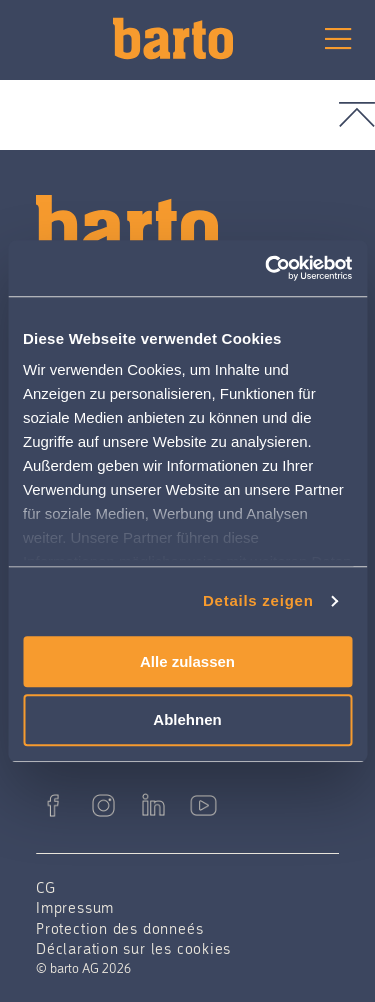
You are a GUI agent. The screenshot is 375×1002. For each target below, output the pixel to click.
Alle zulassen (187, 661)
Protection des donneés (119, 928)
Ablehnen (187, 720)
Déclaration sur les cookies (133, 948)
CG (46, 887)
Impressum (75, 907)
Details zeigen (258, 600)
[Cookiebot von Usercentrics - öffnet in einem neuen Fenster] (267, 268)
